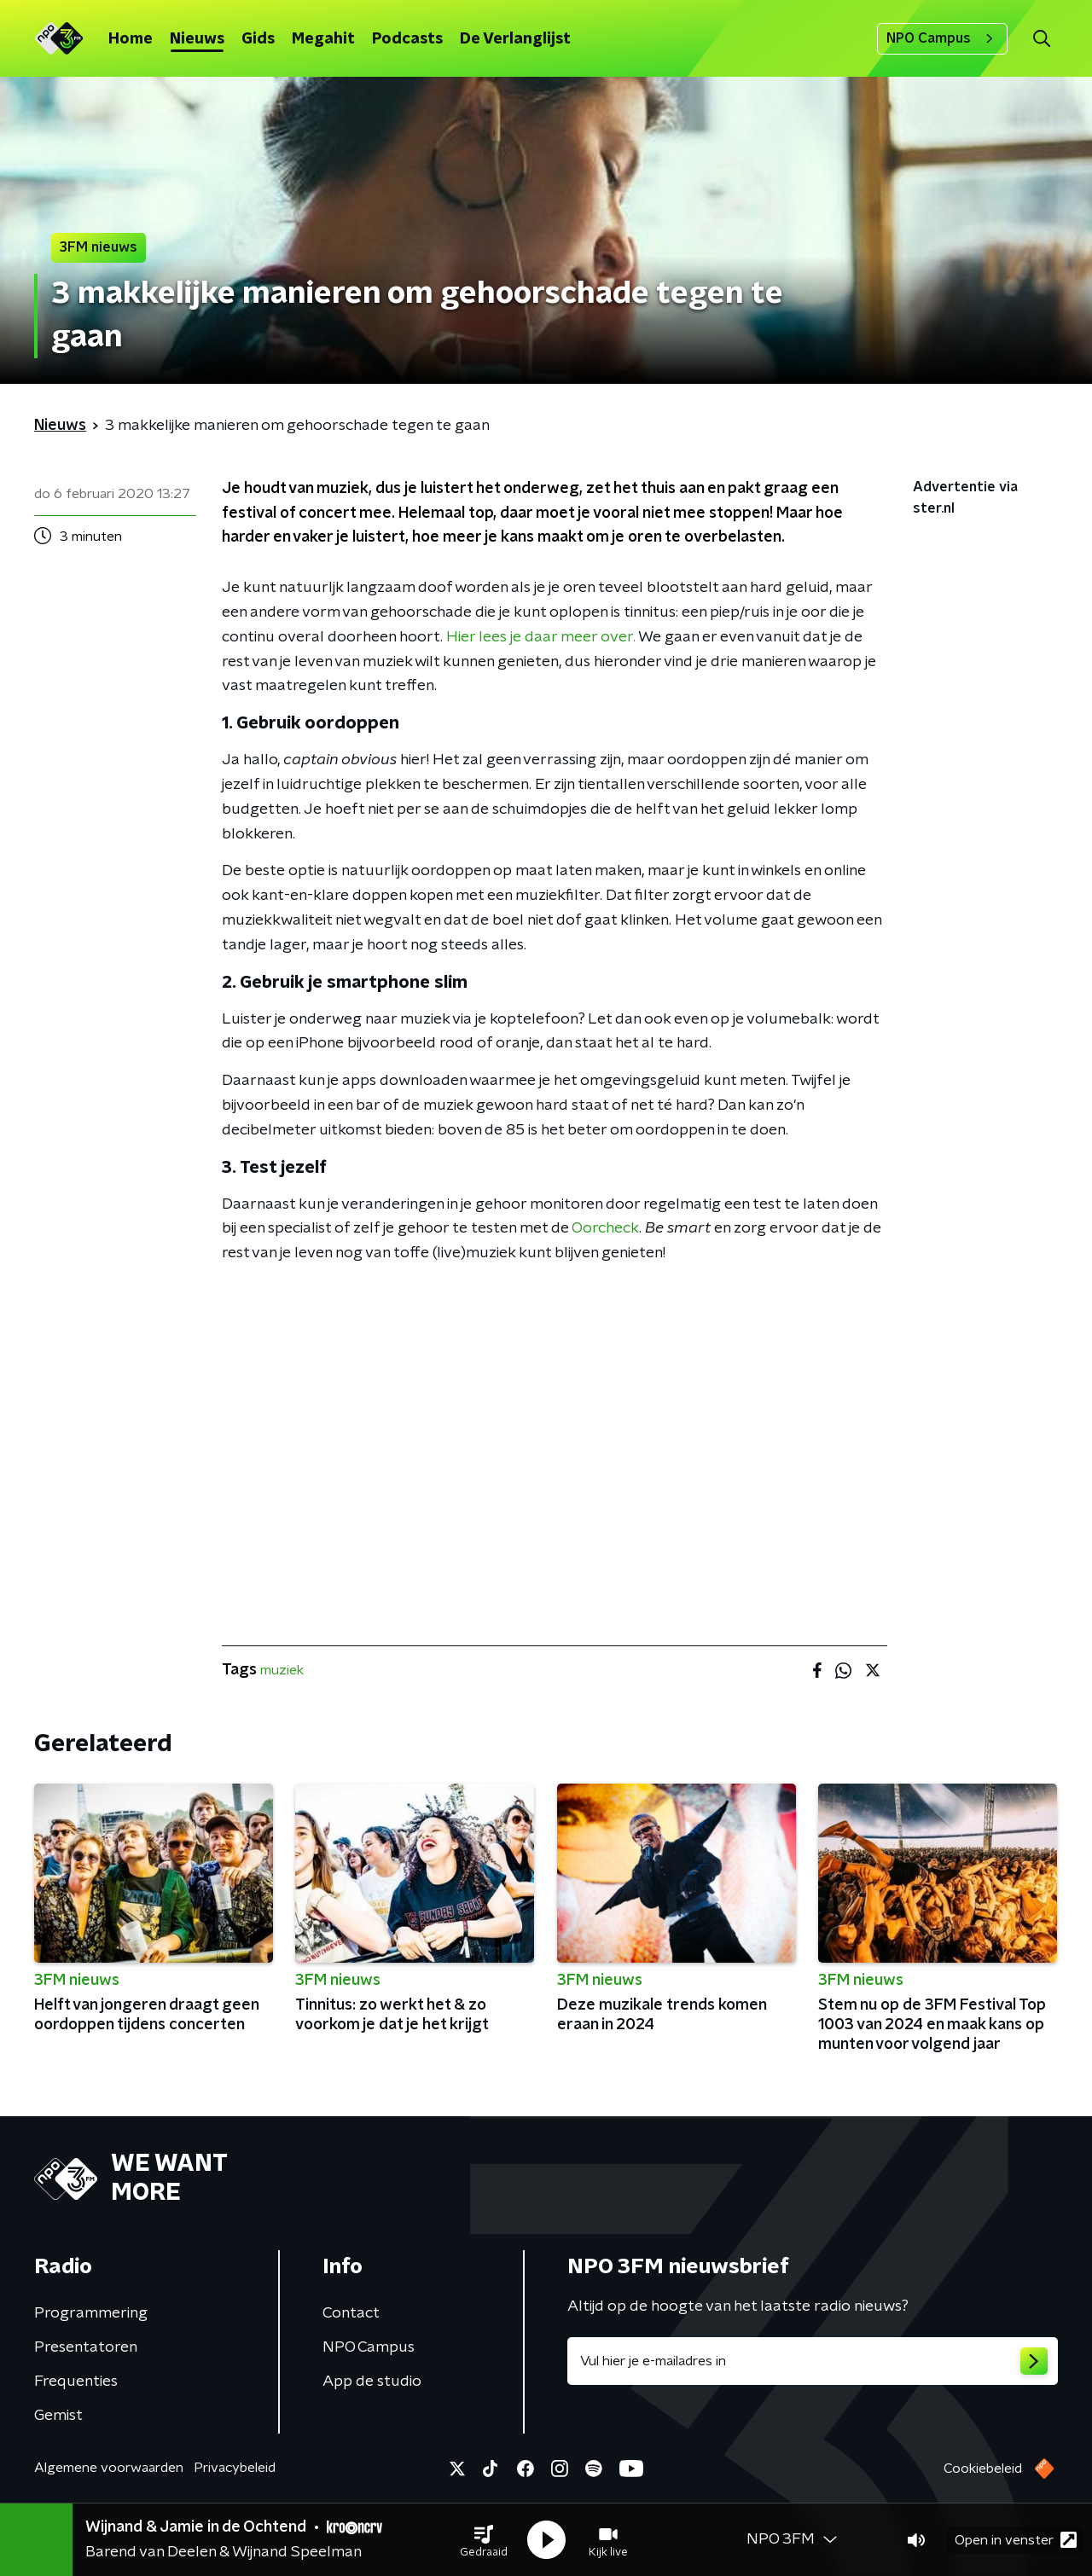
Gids (258, 39)
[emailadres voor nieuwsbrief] (812, 2361)
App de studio (371, 2381)
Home (130, 39)
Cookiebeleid (983, 2468)
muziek (282, 1670)
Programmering (91, 2313)
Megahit (323, 39)
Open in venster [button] (1016, 2540)
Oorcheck (605, 1228)
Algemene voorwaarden (108, 2467)
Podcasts (407, 39)
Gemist (58, 2415)
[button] (483, 2540)
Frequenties (76, 2381)
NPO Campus (942, 38)
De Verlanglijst (515, 39)
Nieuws (197, 39)
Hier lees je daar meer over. (541, 637)
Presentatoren (85, 2347)
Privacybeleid (235, 2467)
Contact (351, 2313)
